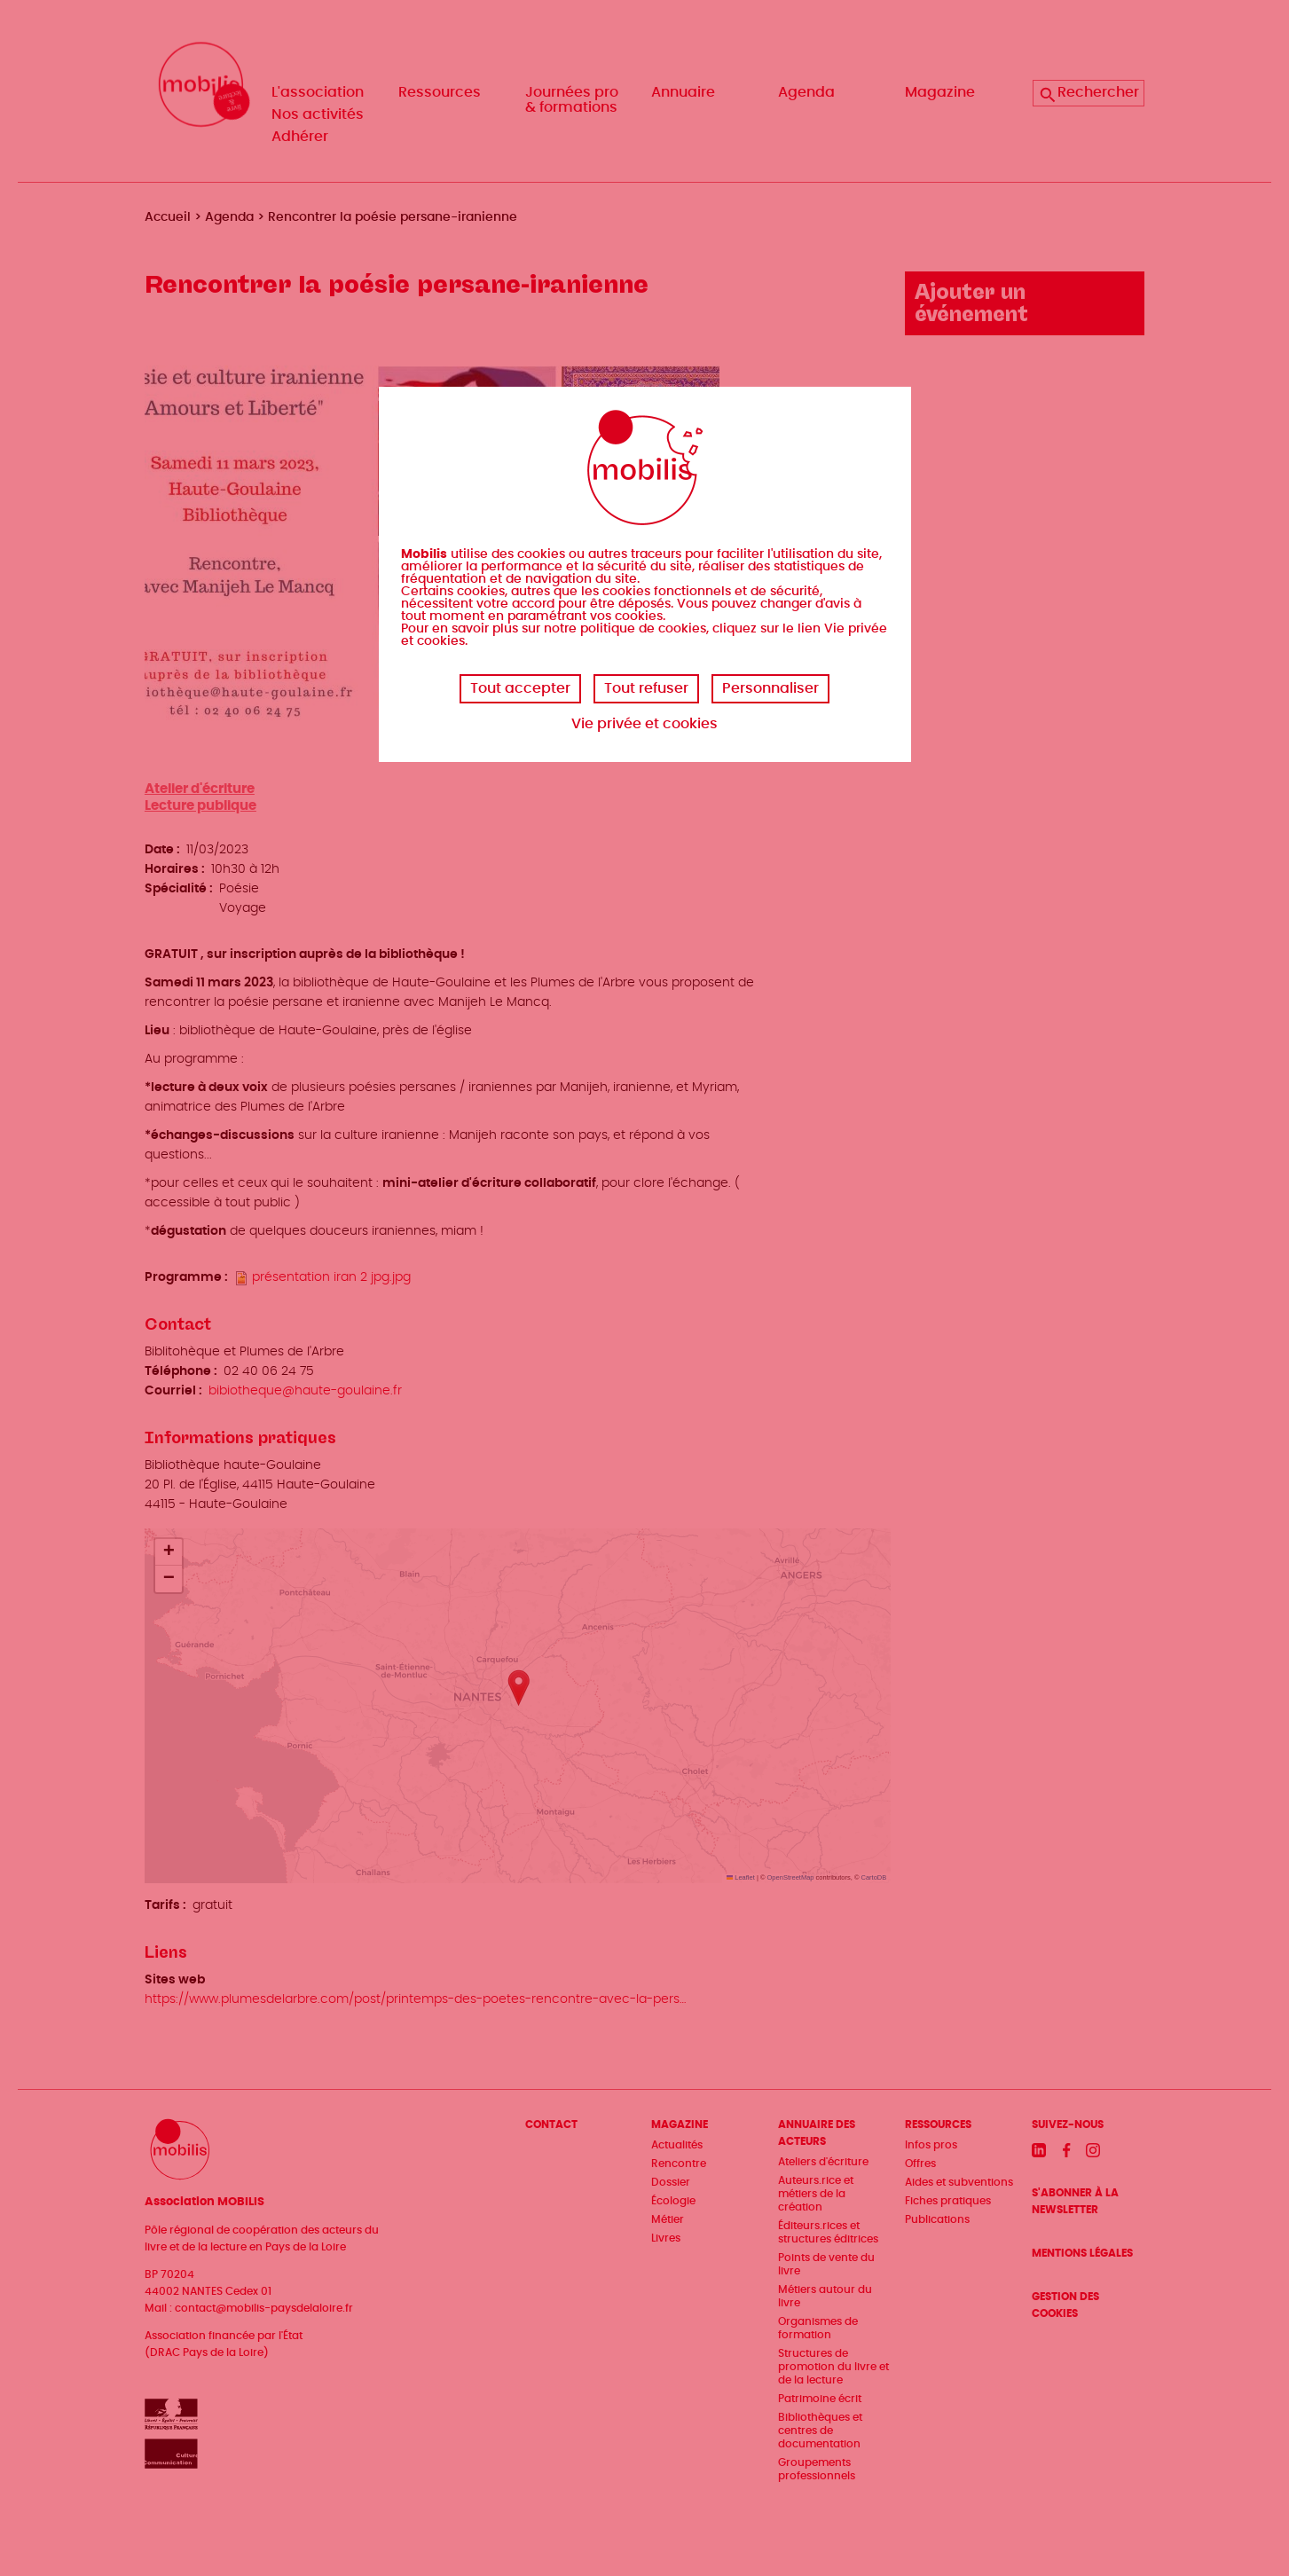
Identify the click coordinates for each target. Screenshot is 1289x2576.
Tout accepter (520, 688)
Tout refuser (646, 688)
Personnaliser (770, 688)
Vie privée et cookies (644, 724)
